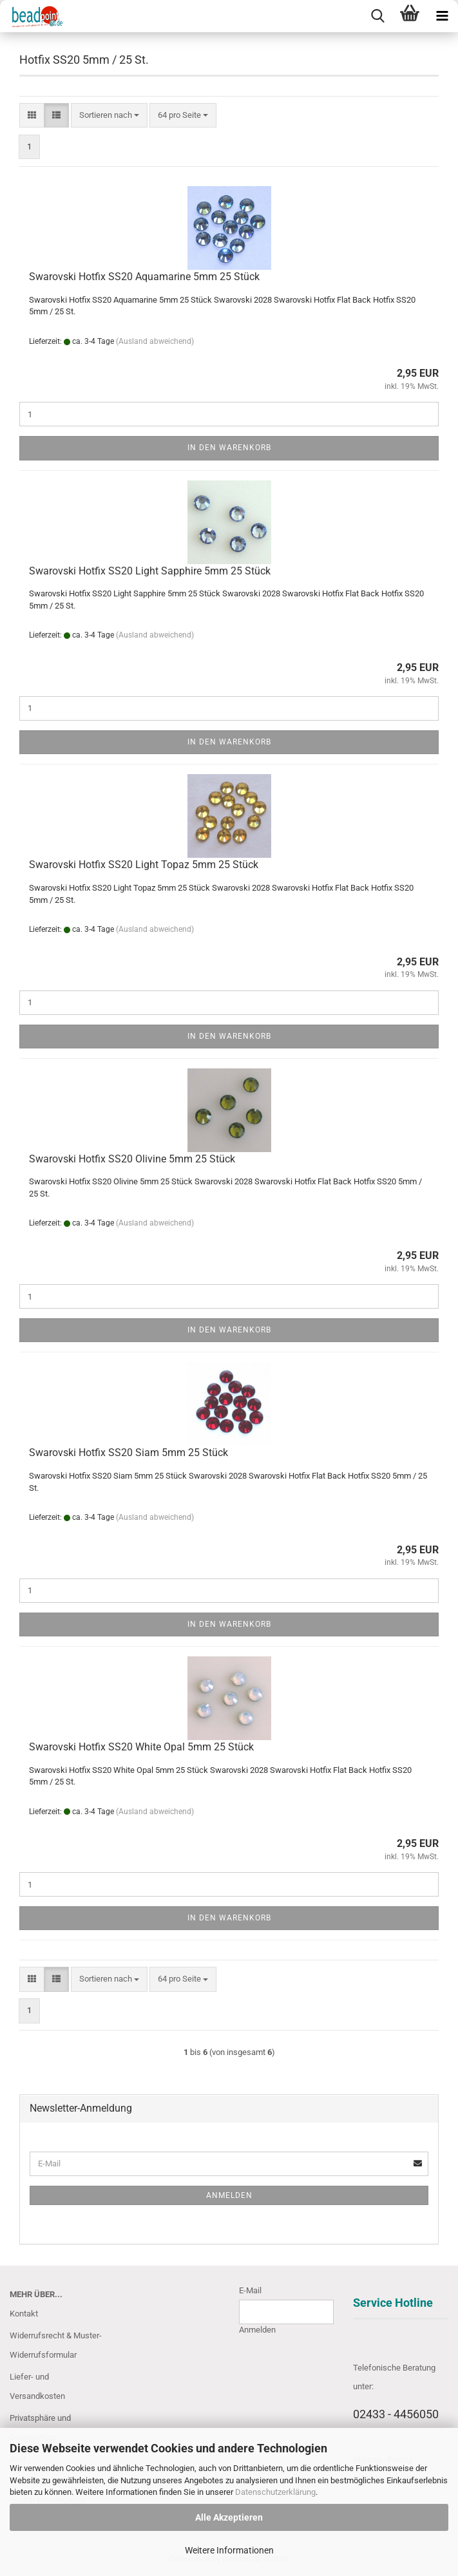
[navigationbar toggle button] (442, 16)
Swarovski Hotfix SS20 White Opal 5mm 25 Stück (141, 1747)
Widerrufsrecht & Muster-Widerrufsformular (56, 2345)
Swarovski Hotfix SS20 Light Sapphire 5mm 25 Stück (150, 571)
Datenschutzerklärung (275, 2492)
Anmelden (229, 2195)
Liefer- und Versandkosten (37, 2386)
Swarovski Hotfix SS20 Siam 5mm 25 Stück (128, 1452)
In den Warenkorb (229, 447)
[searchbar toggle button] (377, 16)
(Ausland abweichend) (155, 341)
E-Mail (250, 2290)
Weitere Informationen (229, 2550)
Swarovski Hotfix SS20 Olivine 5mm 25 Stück (132, 1159)
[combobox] (109, 115)
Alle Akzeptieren (229, 2517)
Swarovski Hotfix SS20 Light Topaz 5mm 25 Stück (143, 864)
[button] (31, 115)
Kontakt (24, 2313)
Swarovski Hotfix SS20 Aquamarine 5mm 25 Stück (144, 276)
